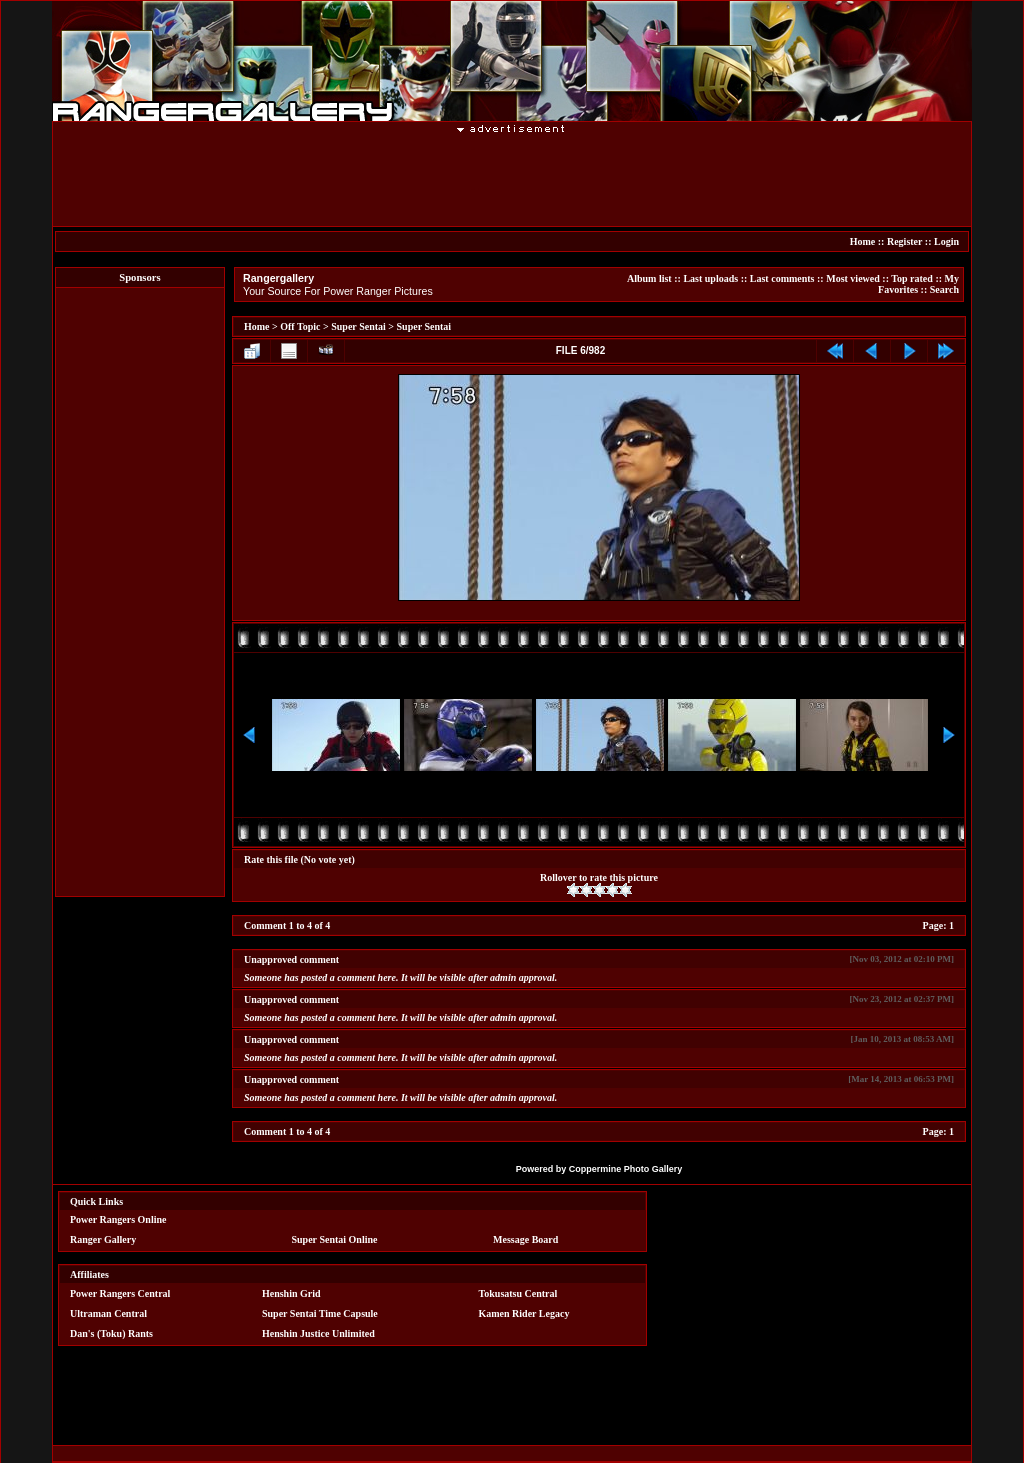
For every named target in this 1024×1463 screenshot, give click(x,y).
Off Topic (300, 326)
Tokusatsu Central (518, 1293)
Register (904, 241)
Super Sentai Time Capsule (320, 1313)
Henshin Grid (291, 1293)
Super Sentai (358, 326)
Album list (649, 278)
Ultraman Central (108, 1313)
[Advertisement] (512, 179)
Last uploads (710, 278)
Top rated (912, 278)
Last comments (782, 278)
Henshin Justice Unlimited (318, 1333)
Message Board (525, 1239)
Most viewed (853, 278)
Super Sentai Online (335, 1239)
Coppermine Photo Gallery (626, 1169)
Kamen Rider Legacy (524, 1313)
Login (946, 241)
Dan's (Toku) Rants (111, 1333)
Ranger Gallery (103, 1239)
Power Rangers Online (118, 1219)
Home (863, 241)
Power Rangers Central (120, 1293)
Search (944, 289)
